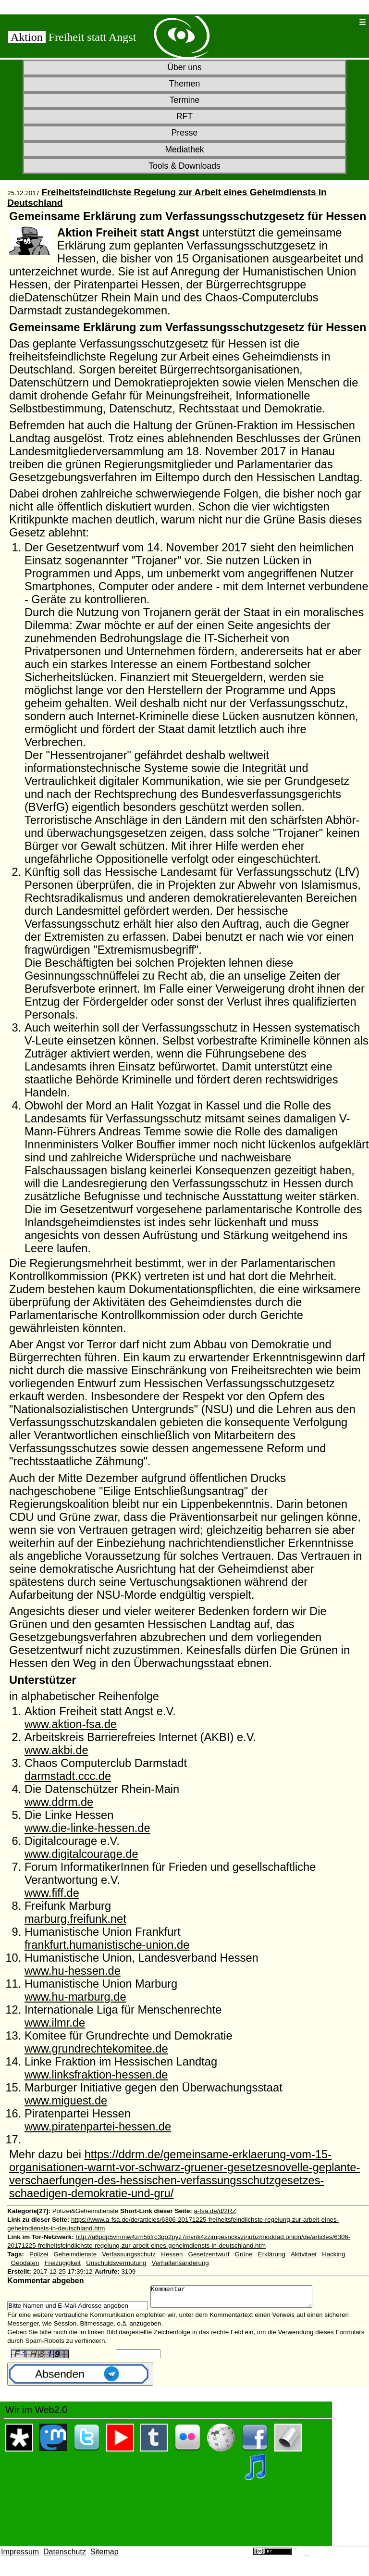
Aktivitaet (304, 2254)
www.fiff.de (52, 1893)
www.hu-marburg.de (75, 1997)
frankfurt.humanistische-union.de (107, 1945)
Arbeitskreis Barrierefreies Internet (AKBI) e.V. (140, 1737)
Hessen (172, 2254)
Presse (185, 132)
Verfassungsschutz (129, 2254)
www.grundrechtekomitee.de (96, 2048)
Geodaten (25, 2262)
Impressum (20, 2556)
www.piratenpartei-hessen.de (98, 2126)
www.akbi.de (56, 1750)
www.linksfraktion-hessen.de (96, 2074)
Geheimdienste (75, 2254)
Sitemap (104, 2556)
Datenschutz (64, 2556)
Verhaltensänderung (180, 2262)
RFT (184, 116)
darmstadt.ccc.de (68, 1776)
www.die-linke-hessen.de (87, 1828)
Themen (184, 83)
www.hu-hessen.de (73, 1971)
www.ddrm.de (59, 1802)
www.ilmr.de (55, 2022)
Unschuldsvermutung (116, 2262)
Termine (185, 100)
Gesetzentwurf (209, 2254)
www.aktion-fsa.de (71, 1724)
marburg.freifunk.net (75, 1919)
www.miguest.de (66, 2100)
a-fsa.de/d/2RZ (215, 2211)
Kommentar (241, 2298)
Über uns (184, 67)
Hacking (333, 2254)
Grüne (244, 2254)
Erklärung (271, 2254)
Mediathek (184, 149)
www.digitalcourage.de (81, 1854)
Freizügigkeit (62, 2262)
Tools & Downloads (184, 166)
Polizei (38, 2254)
